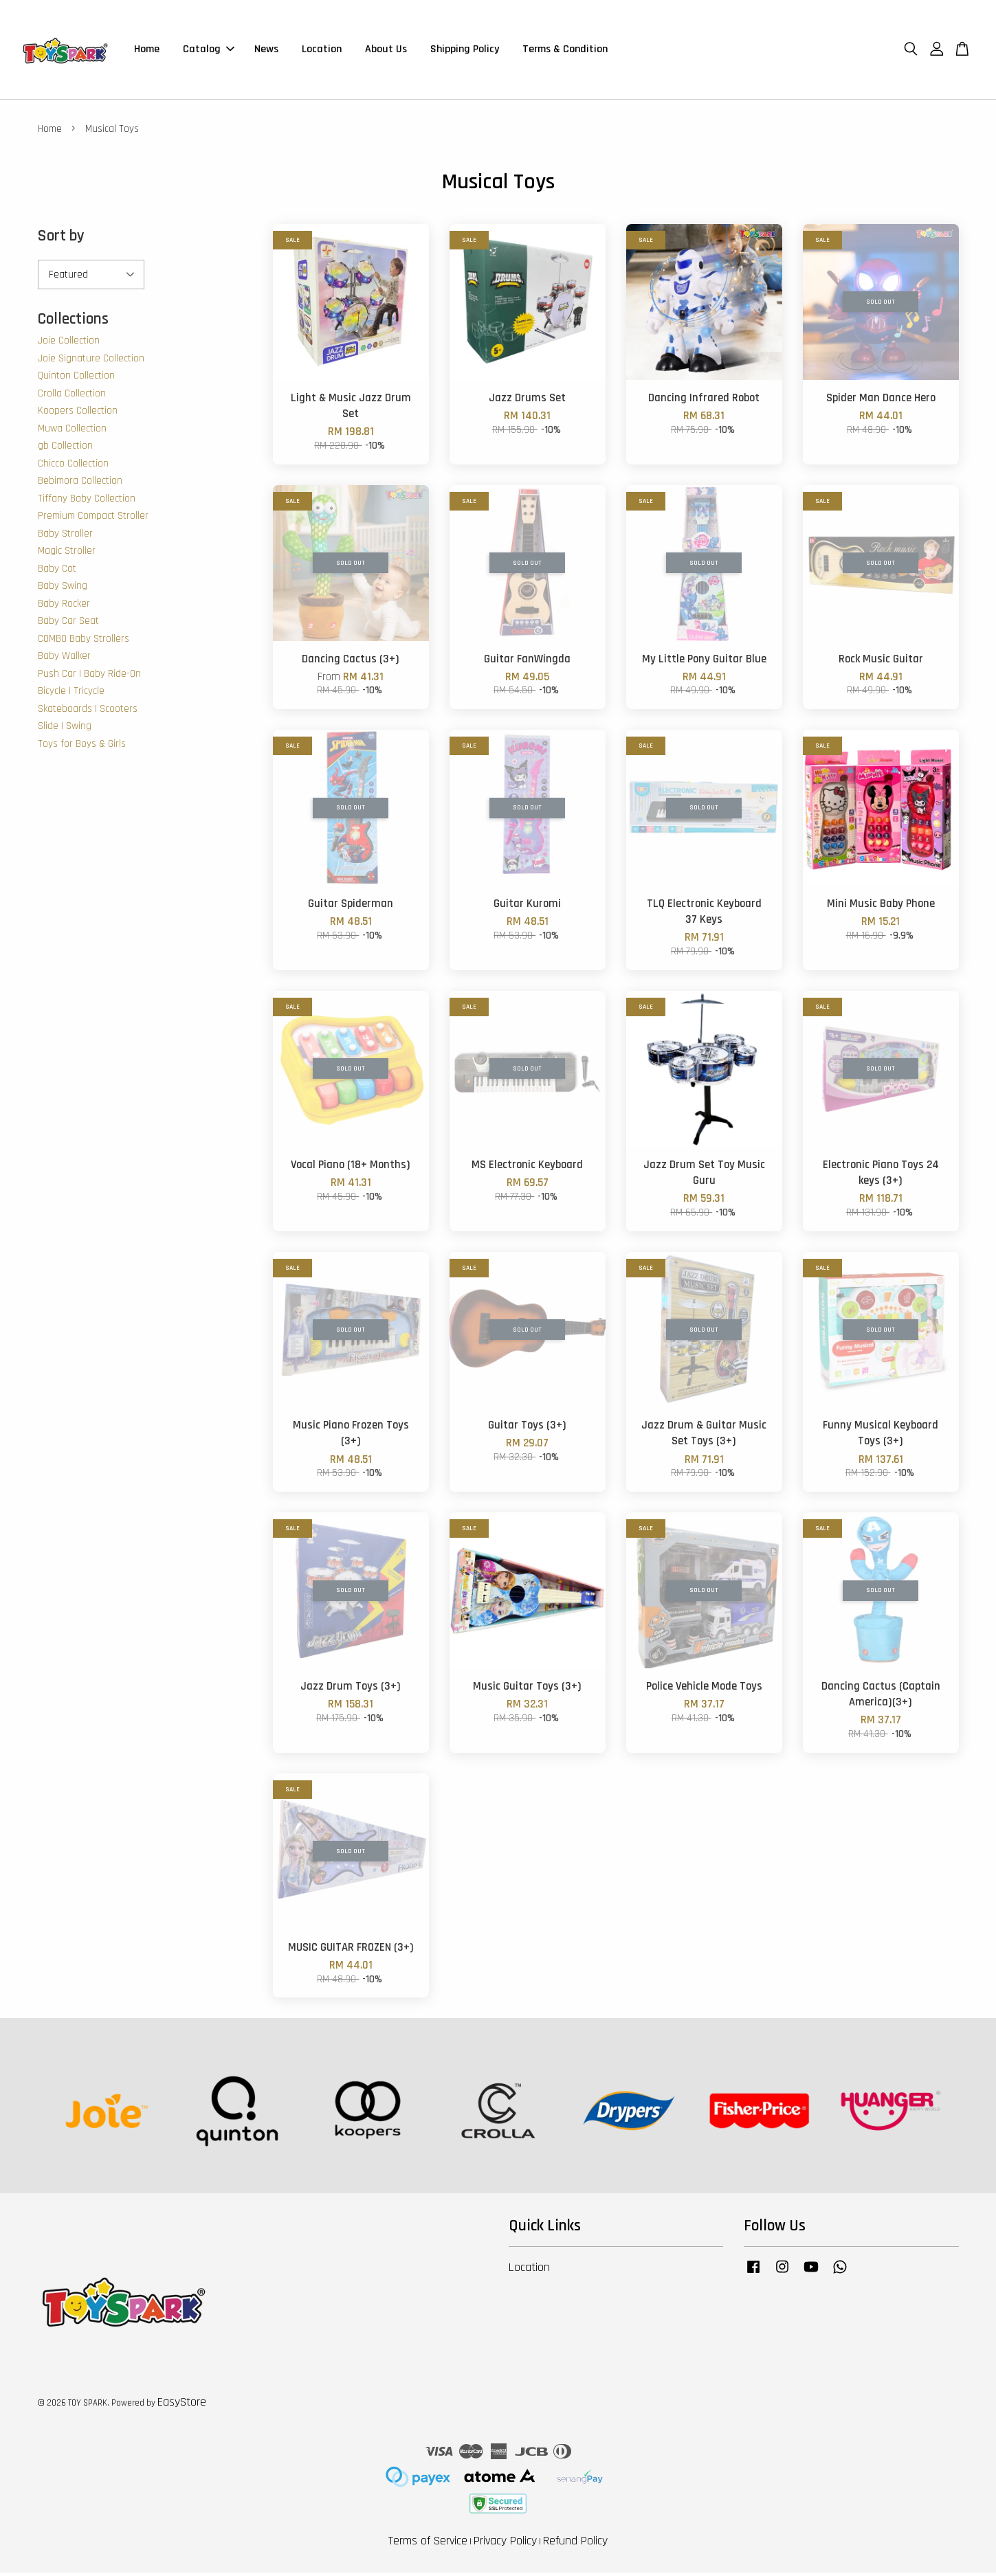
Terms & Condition (565, 51)
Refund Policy (575, 2545)
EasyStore (181, 2406)
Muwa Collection (72, 432)
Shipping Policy (464, 51)
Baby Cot (57, 572)
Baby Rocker (64, 607)
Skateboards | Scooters (87, 712)
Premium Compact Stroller (93, 519)
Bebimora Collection (80, 484)
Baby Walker (64, 660)
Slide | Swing (64, 730)
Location (322, 51)
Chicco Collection (73, 467)
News (266, 51)
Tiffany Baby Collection (86, 502)
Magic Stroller (67, 554)
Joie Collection (69, 344)
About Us (386, 51)
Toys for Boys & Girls (82, 747)
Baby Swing (62, 589)
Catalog (208, 51)
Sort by (61, 240)
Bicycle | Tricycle (71, 695)
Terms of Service (427, 2545)
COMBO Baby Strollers (83, 642)
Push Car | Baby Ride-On (89, 677)
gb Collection (65, 449)
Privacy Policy (505, 2545)
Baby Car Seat (68, 624)
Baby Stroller (65, 537)
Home (146, 51)
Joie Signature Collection (91, 362)
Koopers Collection (78, 414)
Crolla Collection (72, 397)
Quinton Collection (76, 379)
